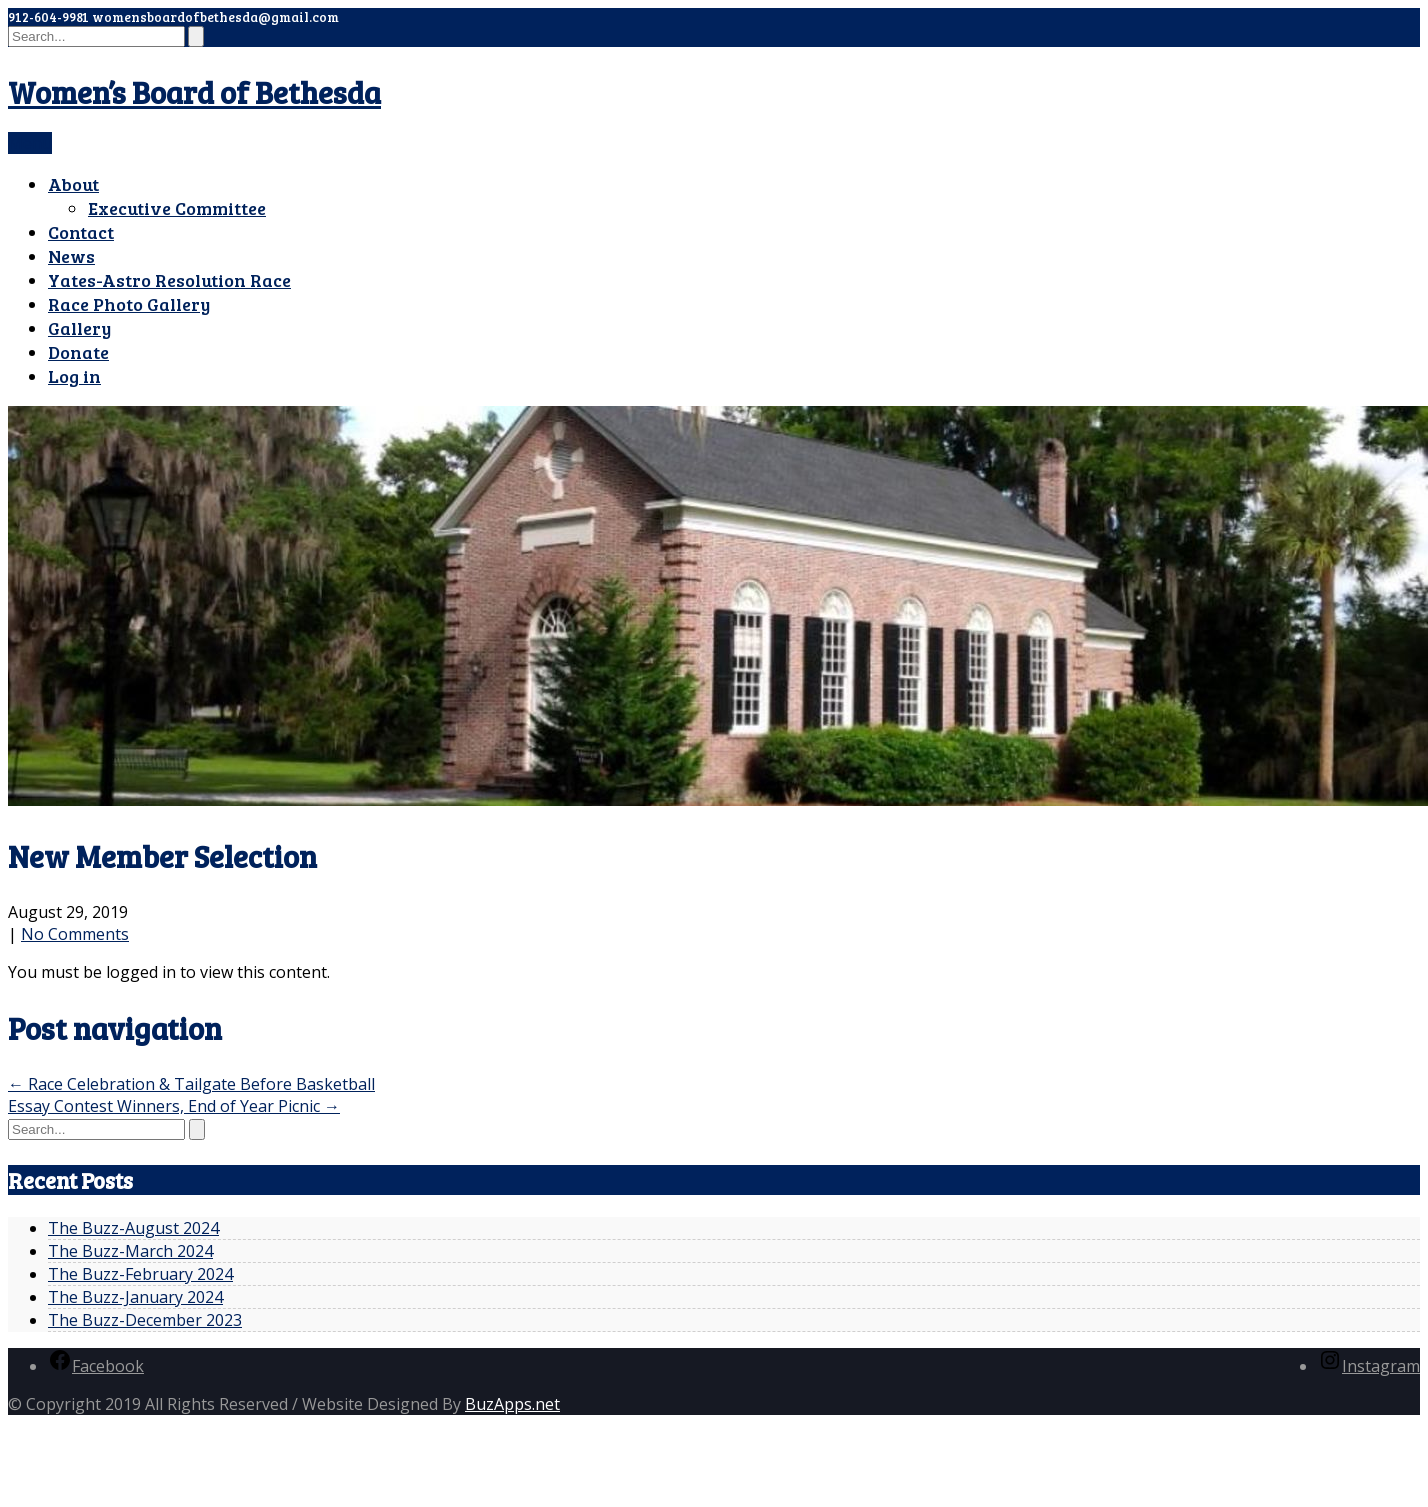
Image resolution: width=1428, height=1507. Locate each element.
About (73, 184)
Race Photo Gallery (129, 304)
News (71, 256)
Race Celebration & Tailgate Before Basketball (191, 1084)
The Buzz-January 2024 (135, 1297)
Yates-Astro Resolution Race (169, 280)
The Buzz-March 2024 (130, 1251)
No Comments (75, 934)
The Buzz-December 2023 (145, 1320)
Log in (74, 376)
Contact (81, 232)
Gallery (79, 328)
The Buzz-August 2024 (133, 1228)
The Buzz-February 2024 (140, 1274)
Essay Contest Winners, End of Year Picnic (174, 1106)
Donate (78, 352)
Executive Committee (177, 208)
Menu (30, 143)
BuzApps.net (512, 1404)
